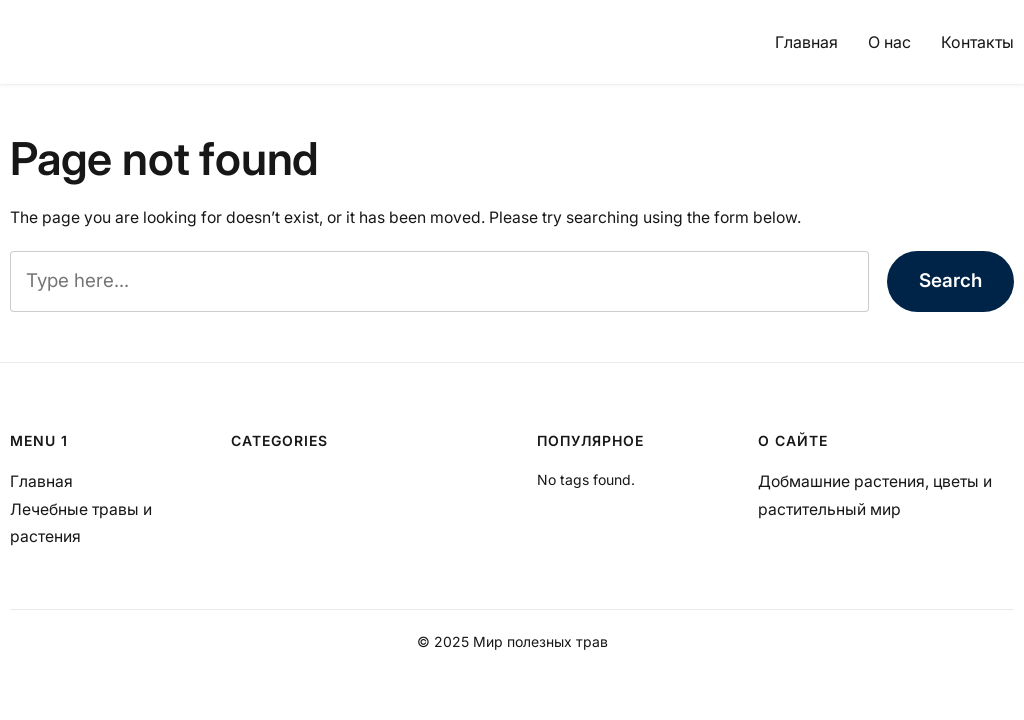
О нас (889, 42)
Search (950, 280)
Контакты (977, 42)
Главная (806, 42)
